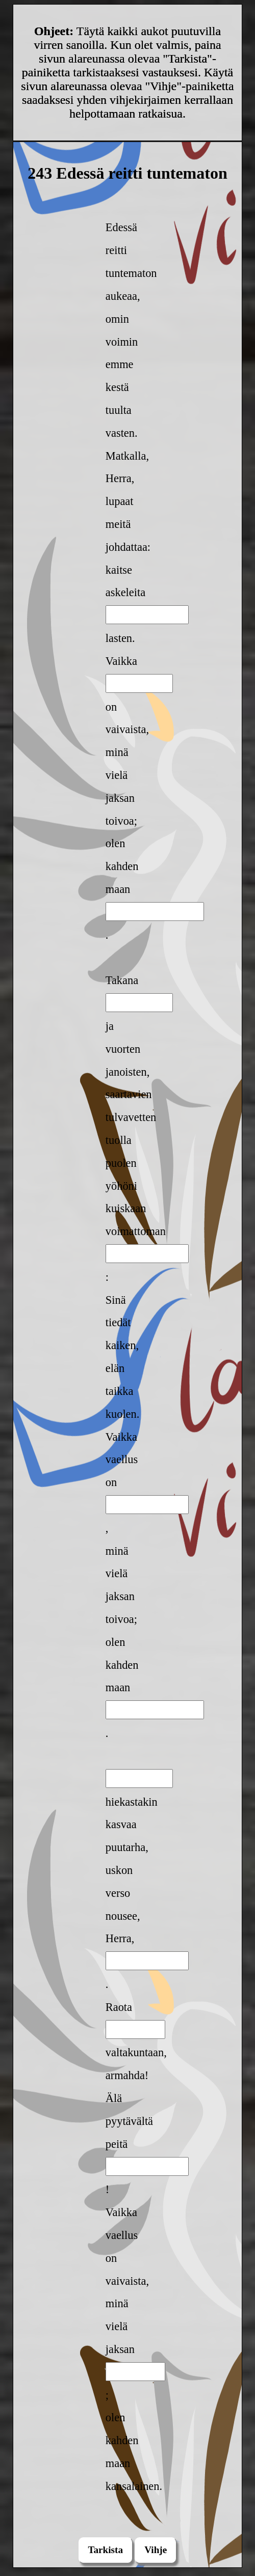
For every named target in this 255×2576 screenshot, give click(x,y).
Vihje (155, 2549)
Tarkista (105, 2549)
